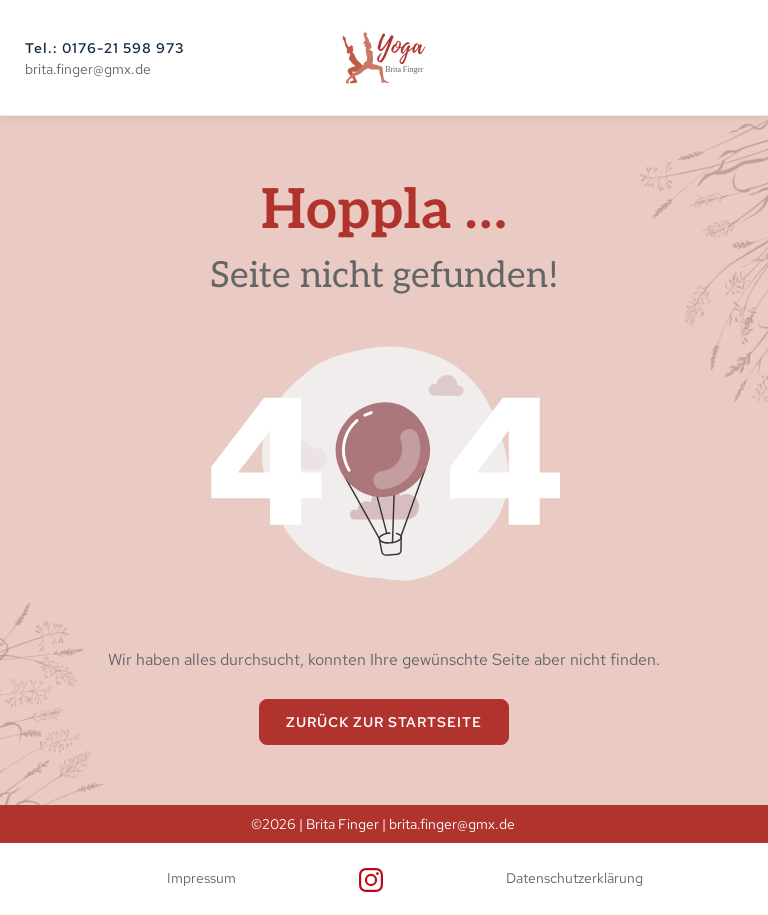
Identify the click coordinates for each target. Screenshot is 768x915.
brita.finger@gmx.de (88, 69)
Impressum (201, 878)
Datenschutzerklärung (574, 878)
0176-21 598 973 (123, 48)
